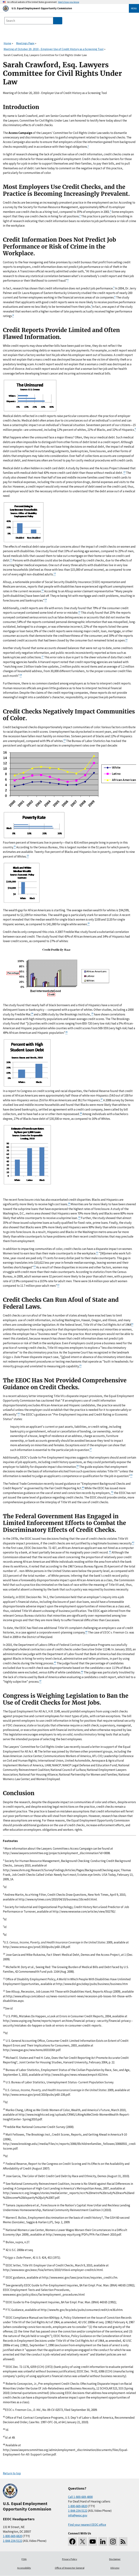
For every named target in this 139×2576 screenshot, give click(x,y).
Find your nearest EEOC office (87, 2525)
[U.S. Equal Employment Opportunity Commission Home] (61, 8)
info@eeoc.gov (77, 2515)
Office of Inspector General (69, 2567)
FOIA (24, 2559)
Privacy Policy (69, 2559)
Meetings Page (25, 43)
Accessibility (24, 2567)
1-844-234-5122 (12, 2541)
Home (7, 43)
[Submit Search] (57, 20)
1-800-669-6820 (12, 2536)
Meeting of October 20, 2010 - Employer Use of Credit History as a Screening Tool (54, 49)
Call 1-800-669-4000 (80, 2497)
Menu (134, 8)
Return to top (12, 2473)
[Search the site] (28, 20)
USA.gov (114, 2567)
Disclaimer (115, 2559)
